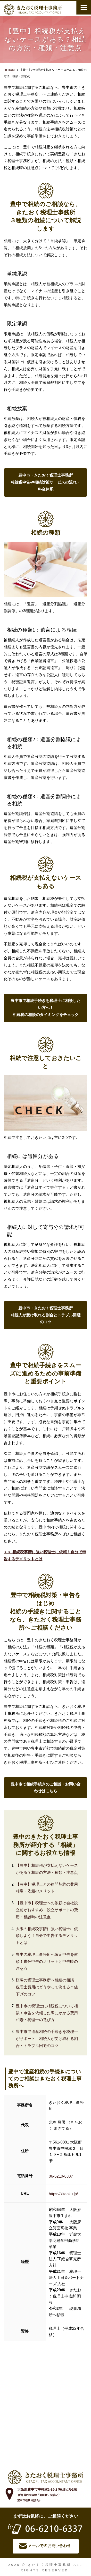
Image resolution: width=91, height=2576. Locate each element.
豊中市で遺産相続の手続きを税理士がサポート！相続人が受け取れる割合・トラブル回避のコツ (47, 2039)
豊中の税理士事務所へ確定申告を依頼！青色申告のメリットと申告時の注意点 (47, 1961)
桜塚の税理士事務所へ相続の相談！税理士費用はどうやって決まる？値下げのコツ (47, 1987)
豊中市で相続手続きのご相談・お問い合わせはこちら (46, 1787)
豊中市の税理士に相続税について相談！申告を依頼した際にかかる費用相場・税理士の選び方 (47, 2013)
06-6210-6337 (61, 2176)
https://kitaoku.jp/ (63, 2194)
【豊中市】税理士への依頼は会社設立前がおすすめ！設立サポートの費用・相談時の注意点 (47, 1910)
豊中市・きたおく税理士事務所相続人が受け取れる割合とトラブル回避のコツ (46, 1315)
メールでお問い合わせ (45, 2546)
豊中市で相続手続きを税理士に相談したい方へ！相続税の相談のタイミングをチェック (46, 1008)
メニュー (83, 7)
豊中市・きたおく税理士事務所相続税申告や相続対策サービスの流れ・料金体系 (46, 482)
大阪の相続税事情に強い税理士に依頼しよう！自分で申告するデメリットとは (47, 1936)
